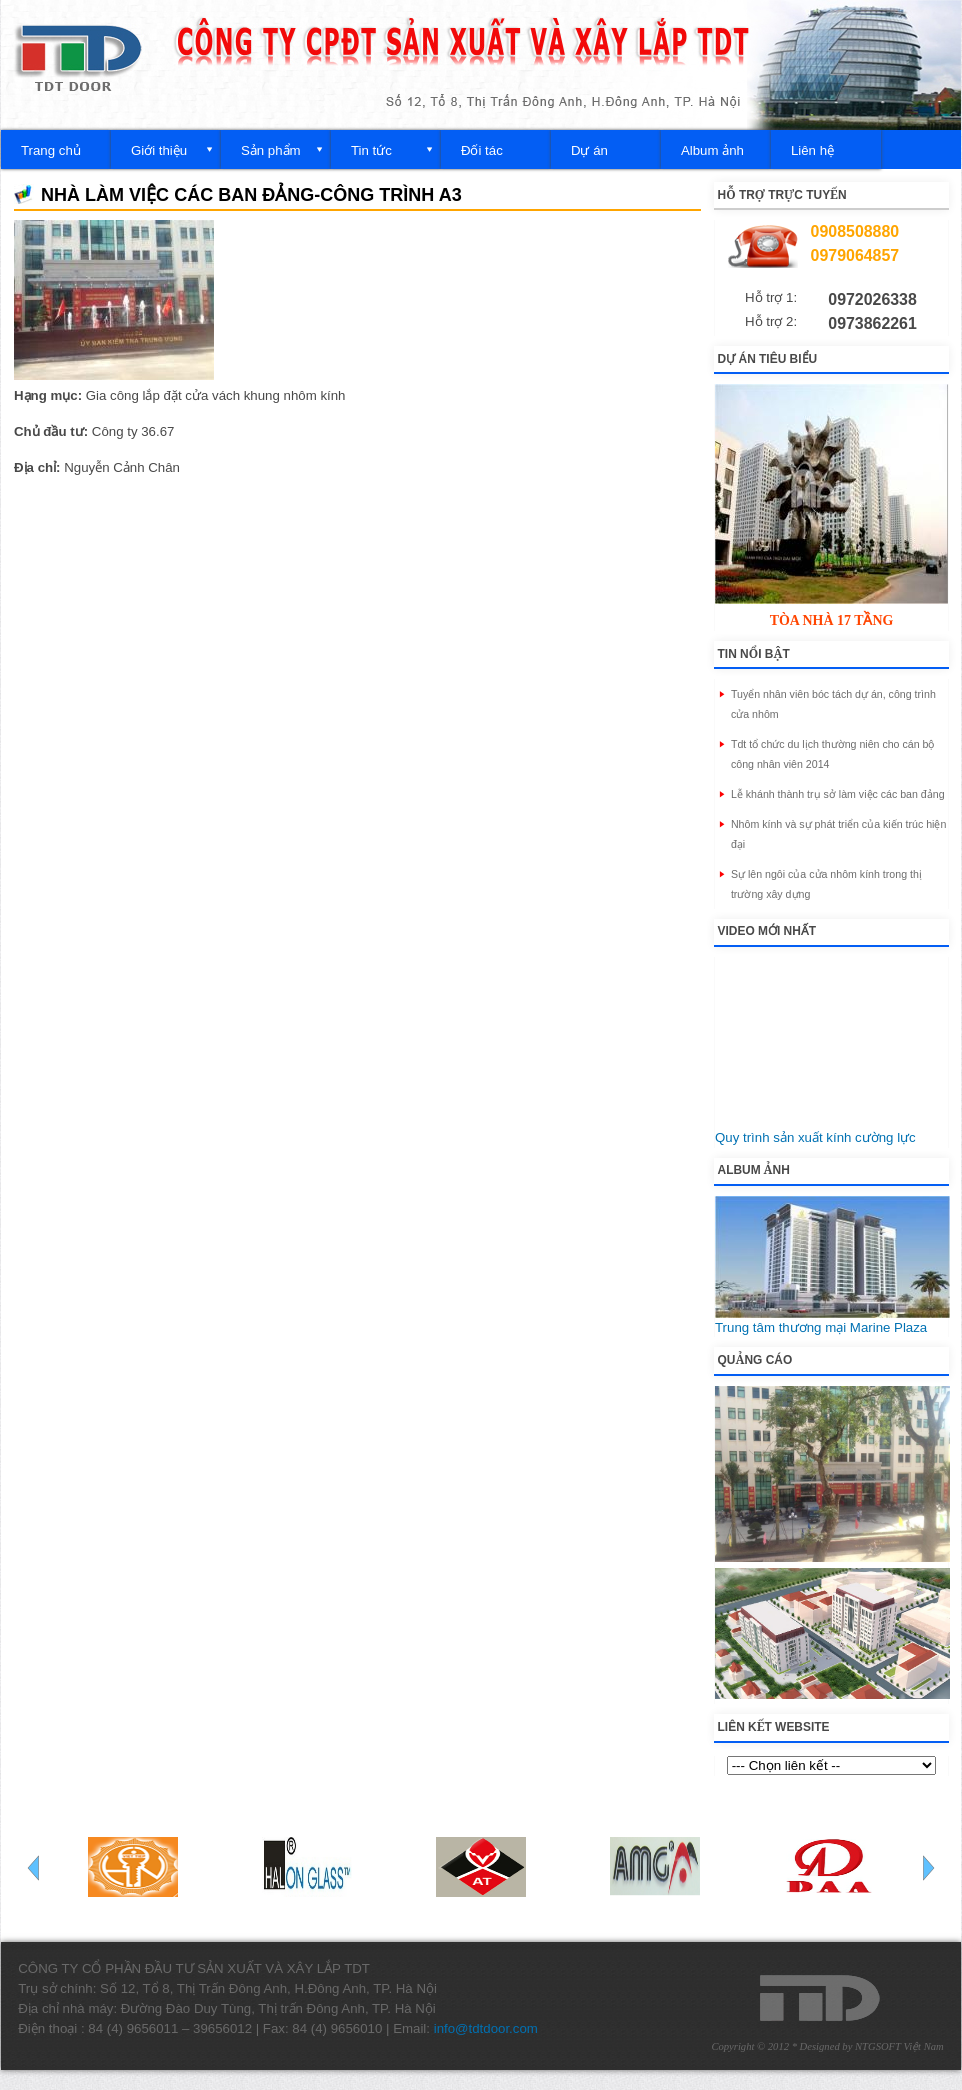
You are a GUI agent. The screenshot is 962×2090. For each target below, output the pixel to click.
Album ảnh (712, 150)
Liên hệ (812, 150)
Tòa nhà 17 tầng (832, 620)
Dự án (589, 150)
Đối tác (482, 150)
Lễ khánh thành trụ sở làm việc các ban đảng (838, 794)
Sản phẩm (271, 150)
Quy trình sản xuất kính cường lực (815, 1137)
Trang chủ (51, 150)
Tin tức (371, 150)
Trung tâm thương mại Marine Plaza (821, 1327)
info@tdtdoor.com (486, 2028)
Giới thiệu (159, 150)
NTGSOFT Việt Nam (899, 2046)
